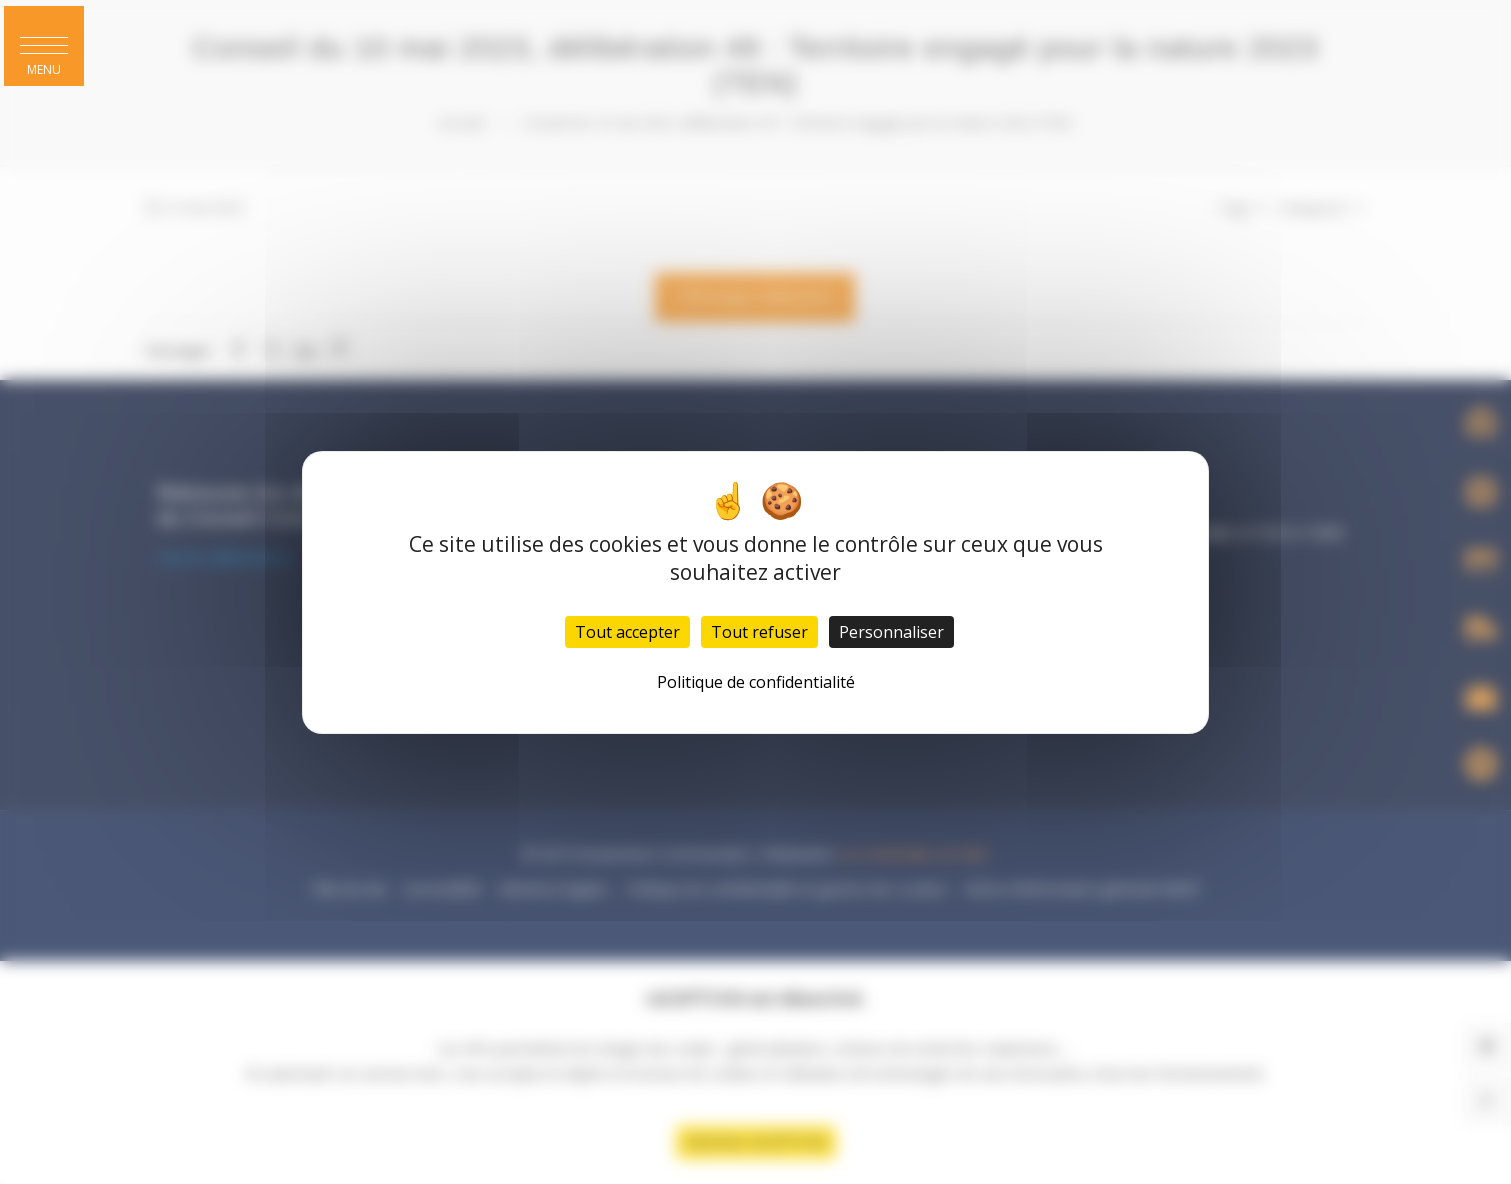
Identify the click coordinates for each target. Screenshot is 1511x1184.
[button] (44, 46)
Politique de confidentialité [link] (756, 682)
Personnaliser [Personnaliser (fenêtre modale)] (891, 632)
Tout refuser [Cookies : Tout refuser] (759, 632)
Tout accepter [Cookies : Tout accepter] (627, 632)
